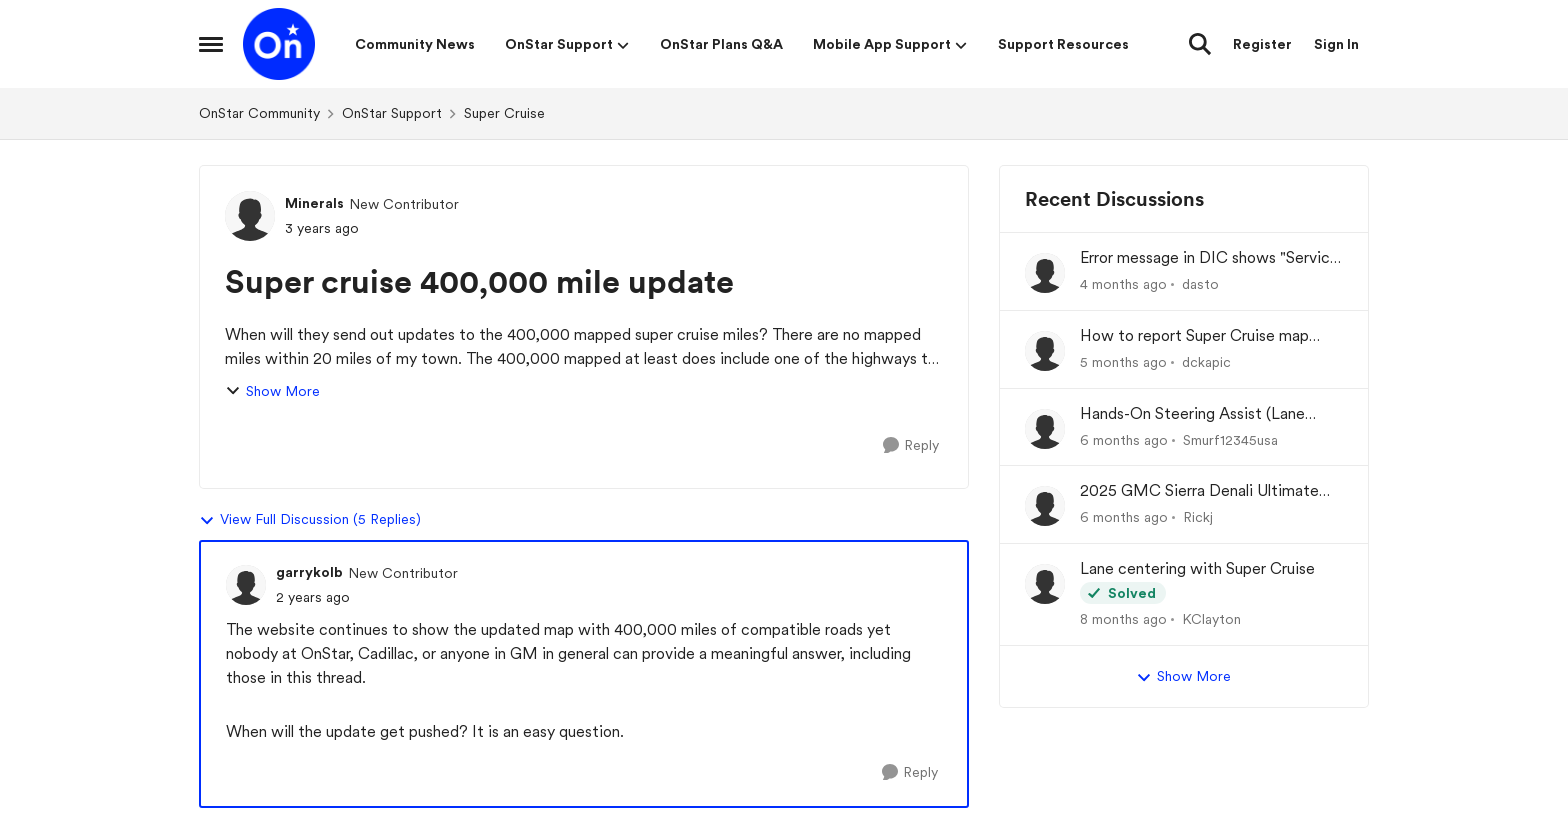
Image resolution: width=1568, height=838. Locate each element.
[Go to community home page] (279, 44)
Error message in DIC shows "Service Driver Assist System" (1209, 258)
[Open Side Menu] (211, 44)
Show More (272, 391)
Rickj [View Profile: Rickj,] (1198, 517)
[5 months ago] (1123, 362)
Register (1262, 44)
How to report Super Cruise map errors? (1194, 336)
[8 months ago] (1123, 619)
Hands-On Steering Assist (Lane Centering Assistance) (1192, 414)
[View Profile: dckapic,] (1045, 351)
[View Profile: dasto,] (1045, 273)
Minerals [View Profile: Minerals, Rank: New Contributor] (314, 203)
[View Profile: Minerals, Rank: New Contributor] (250, 216)
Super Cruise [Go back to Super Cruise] (504, 113)
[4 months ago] (1123, 284)
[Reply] (911, 445)
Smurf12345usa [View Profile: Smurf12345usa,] (1230, 439)
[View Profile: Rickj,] (1045, 506)
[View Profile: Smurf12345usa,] (1045, 429)
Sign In (1336, 44)
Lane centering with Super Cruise (1197, 568)
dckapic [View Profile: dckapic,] (1206, 362)
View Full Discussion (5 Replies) (310, 520)
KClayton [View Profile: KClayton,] (1211, 619)
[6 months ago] (1124, 439)
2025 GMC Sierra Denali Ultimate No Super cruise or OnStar (1199, 491)
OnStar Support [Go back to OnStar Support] (392, 113)
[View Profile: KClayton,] (1045, 584)
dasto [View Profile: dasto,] (1200, 284)
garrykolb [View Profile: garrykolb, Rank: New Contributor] (309, 572)
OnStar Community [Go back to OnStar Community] (259, 113)
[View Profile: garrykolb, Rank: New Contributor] (246, 585)
